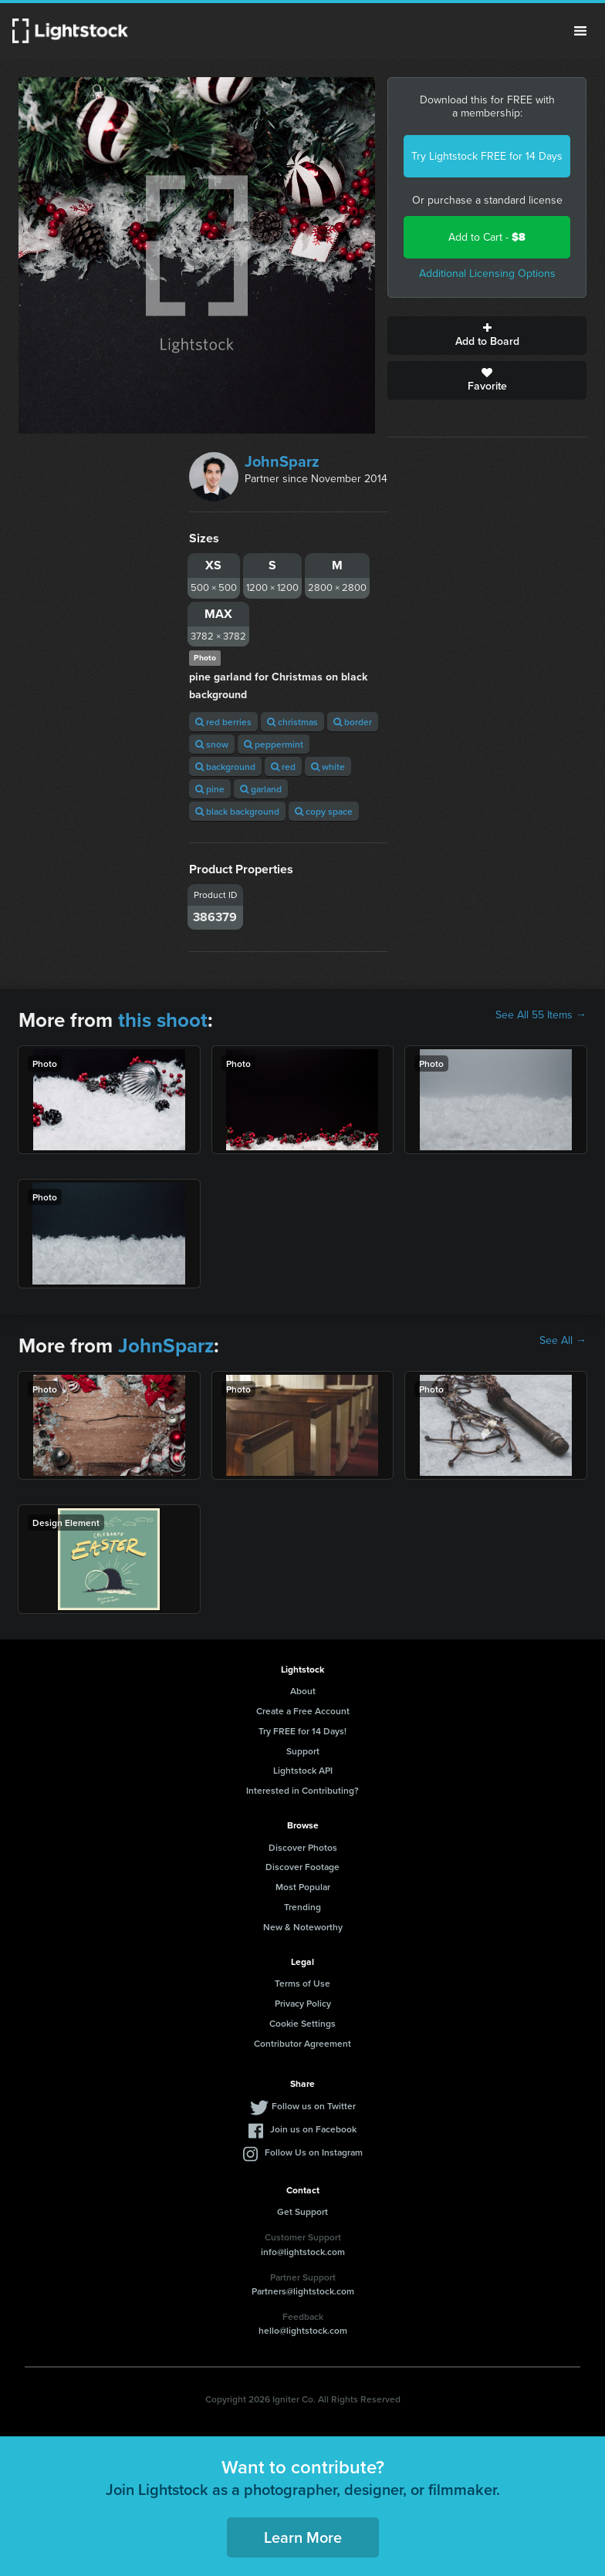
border (352, 721)
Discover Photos (303, 1847)
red (283, 766)
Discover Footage (302, 1866)
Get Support (302, 2211)
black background (237, 811)
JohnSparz (282, 461)
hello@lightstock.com (303, 2330)
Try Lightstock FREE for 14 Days (487, 156)
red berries (223, 721)
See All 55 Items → (540, 1015)
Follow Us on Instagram (314, 2152)
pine (210, 788)
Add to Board (487, 335)
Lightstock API (303, 1770)
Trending (302, 1906)
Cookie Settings (302, 2023)
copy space (324, 811)
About (303, 1690)
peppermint (273, 744)
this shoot (163, 1020)
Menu (580, 31)
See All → (562, 1341)
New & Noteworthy (303, 1926)
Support (302, 1750)
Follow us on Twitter (314, 2105)
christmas (292, 721)
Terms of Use (302, 1983)
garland (261, 788)
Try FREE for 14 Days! (302, 1730)
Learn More (303, 2537)
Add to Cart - (487, 237)
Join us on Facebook (313, 2128)
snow (211, 744)
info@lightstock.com (303, 2251)
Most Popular (302, 1886)
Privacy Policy (303, 2003)
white (328, 766)
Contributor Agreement (302, 2043)
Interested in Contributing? (302, 1790)
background (225, 766)
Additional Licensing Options (487, 273)
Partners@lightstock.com (303, 2290)
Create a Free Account (303, 1710)
